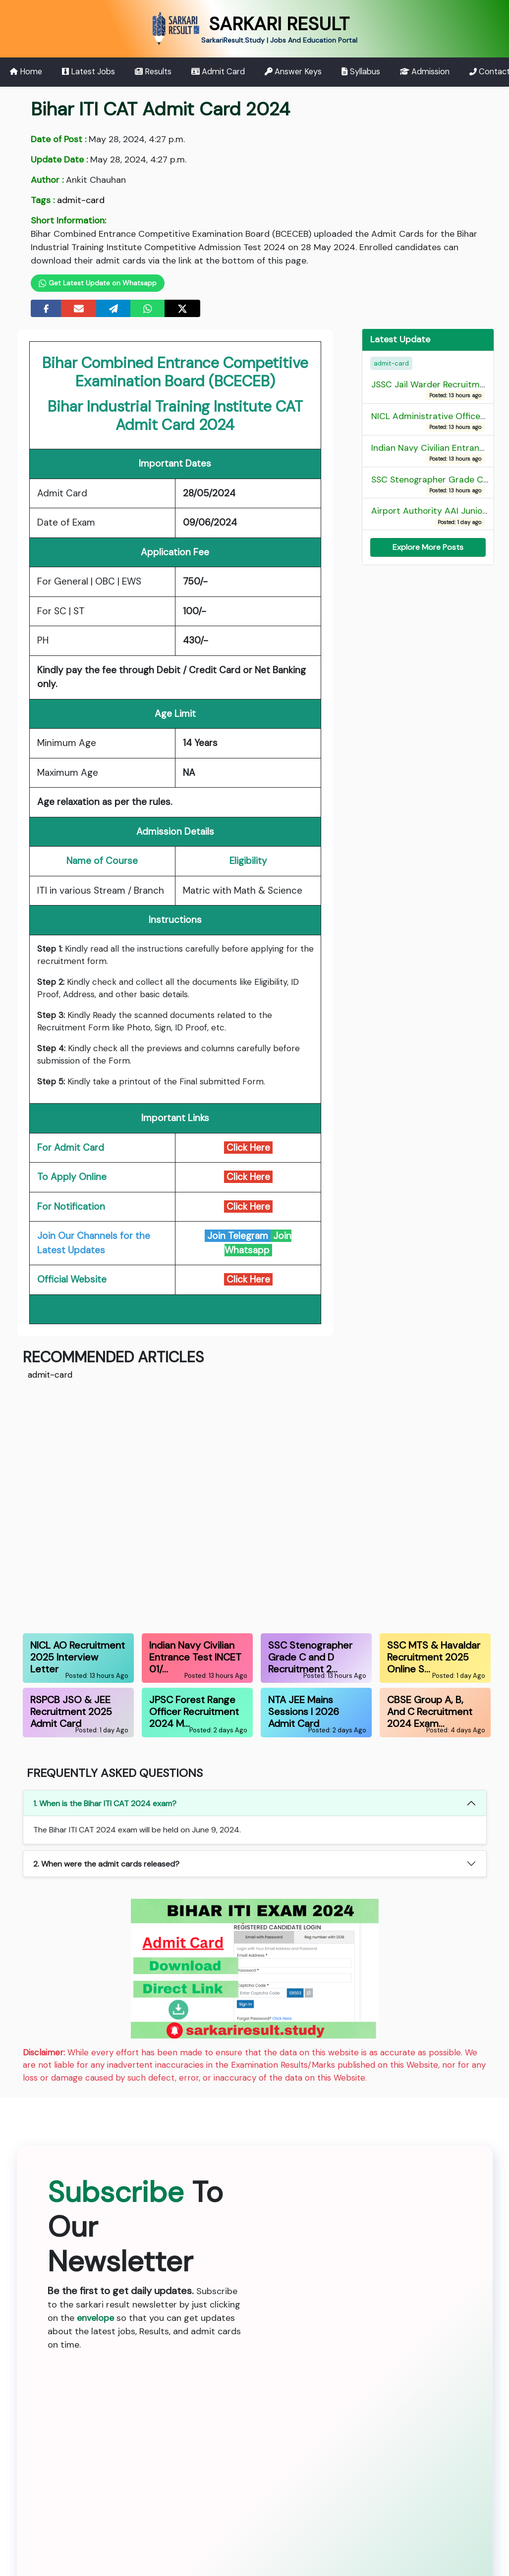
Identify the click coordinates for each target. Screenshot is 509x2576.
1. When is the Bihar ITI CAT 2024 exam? (104, 1803)
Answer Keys (293, 71)
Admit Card (218, 71)
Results (153, 71)
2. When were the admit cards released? (106, 1864)
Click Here (248, 1177)
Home (26, 71)
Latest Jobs (88, 71)
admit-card (81, 200)
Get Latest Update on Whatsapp (98, 282)
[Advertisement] (255, 1505)
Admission (425, 71)
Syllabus (360, 71)
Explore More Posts (428, 547)
